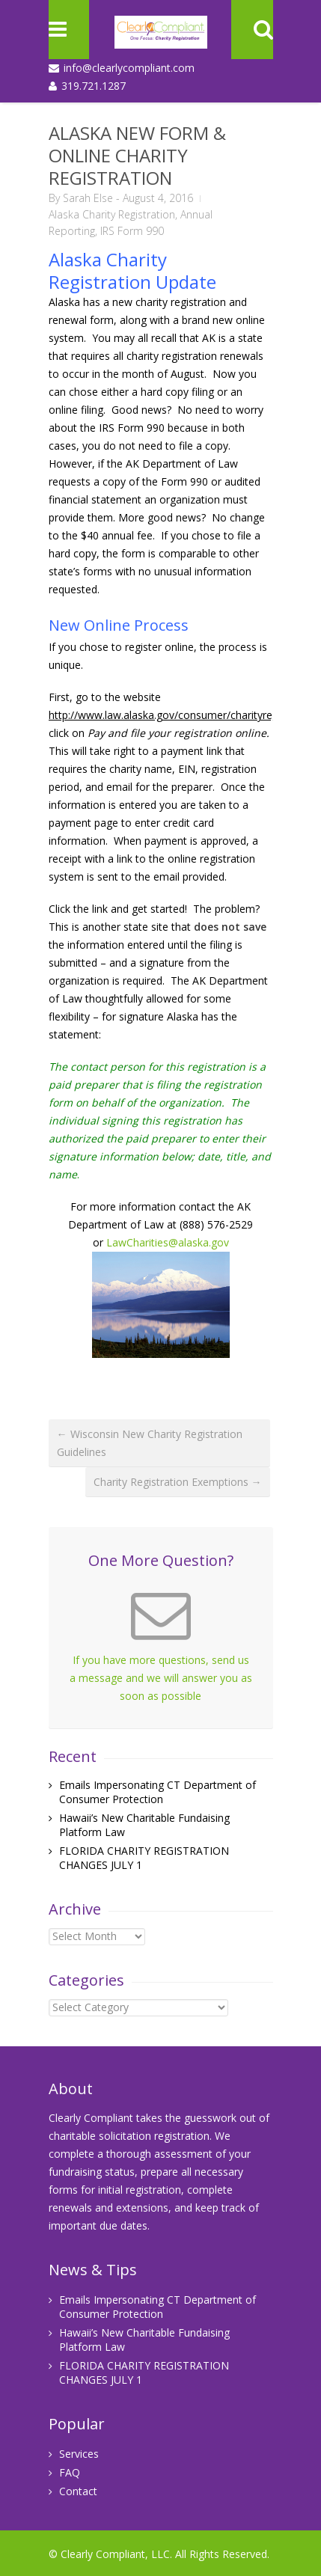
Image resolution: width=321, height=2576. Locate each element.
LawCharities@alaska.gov (167, 1242)
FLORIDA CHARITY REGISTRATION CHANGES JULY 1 (144, 2372)
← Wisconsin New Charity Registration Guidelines (149, 1443)
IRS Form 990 (132, 231)
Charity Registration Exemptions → (178, 1482)
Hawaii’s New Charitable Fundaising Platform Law (144, 2339)
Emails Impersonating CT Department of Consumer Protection (157, 1792)
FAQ (69, 2472)
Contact (78, 2491)
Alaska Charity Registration (112, 214)
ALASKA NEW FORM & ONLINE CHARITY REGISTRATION (137, 155)
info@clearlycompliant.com (129, 68)
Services (79, 2454)
